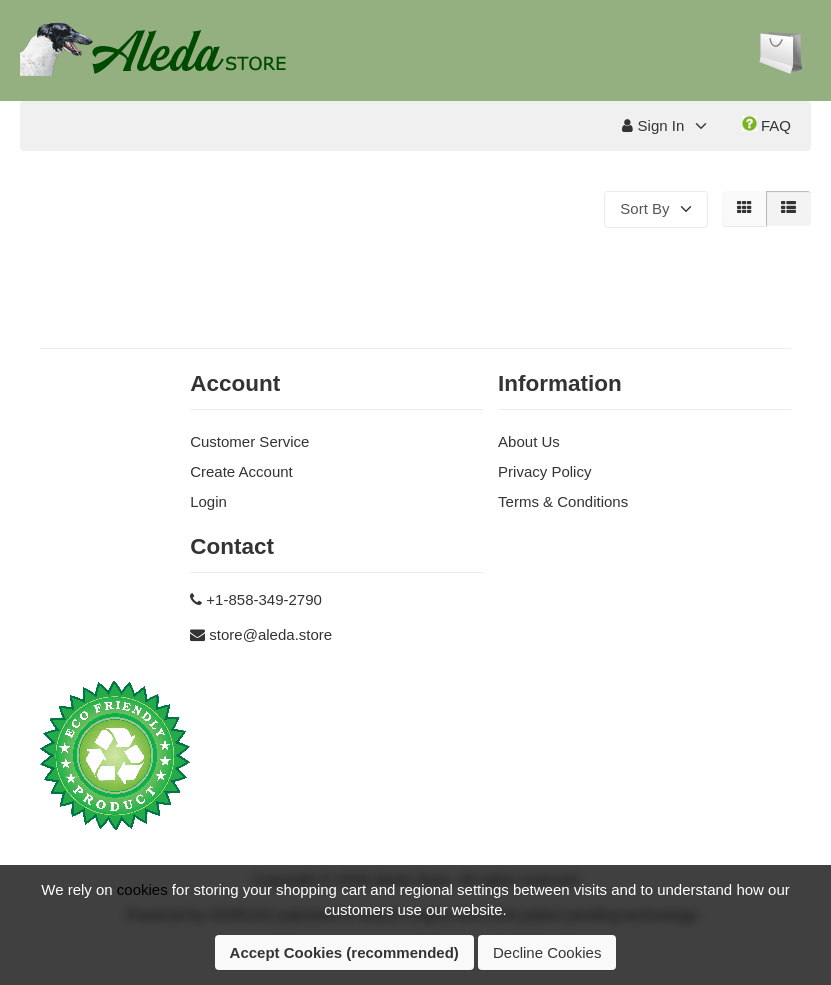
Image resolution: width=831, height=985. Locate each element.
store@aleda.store (270, 634)
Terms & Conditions (563, 501)
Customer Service (249, 441)
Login (208, 501)
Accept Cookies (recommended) (344, 952)
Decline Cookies (547, 952)
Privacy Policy (544, 471)
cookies (142, 889)
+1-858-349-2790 (264, 599)
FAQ (766, 125)
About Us (529, 441)
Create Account (241, 471)
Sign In (653, 125)
